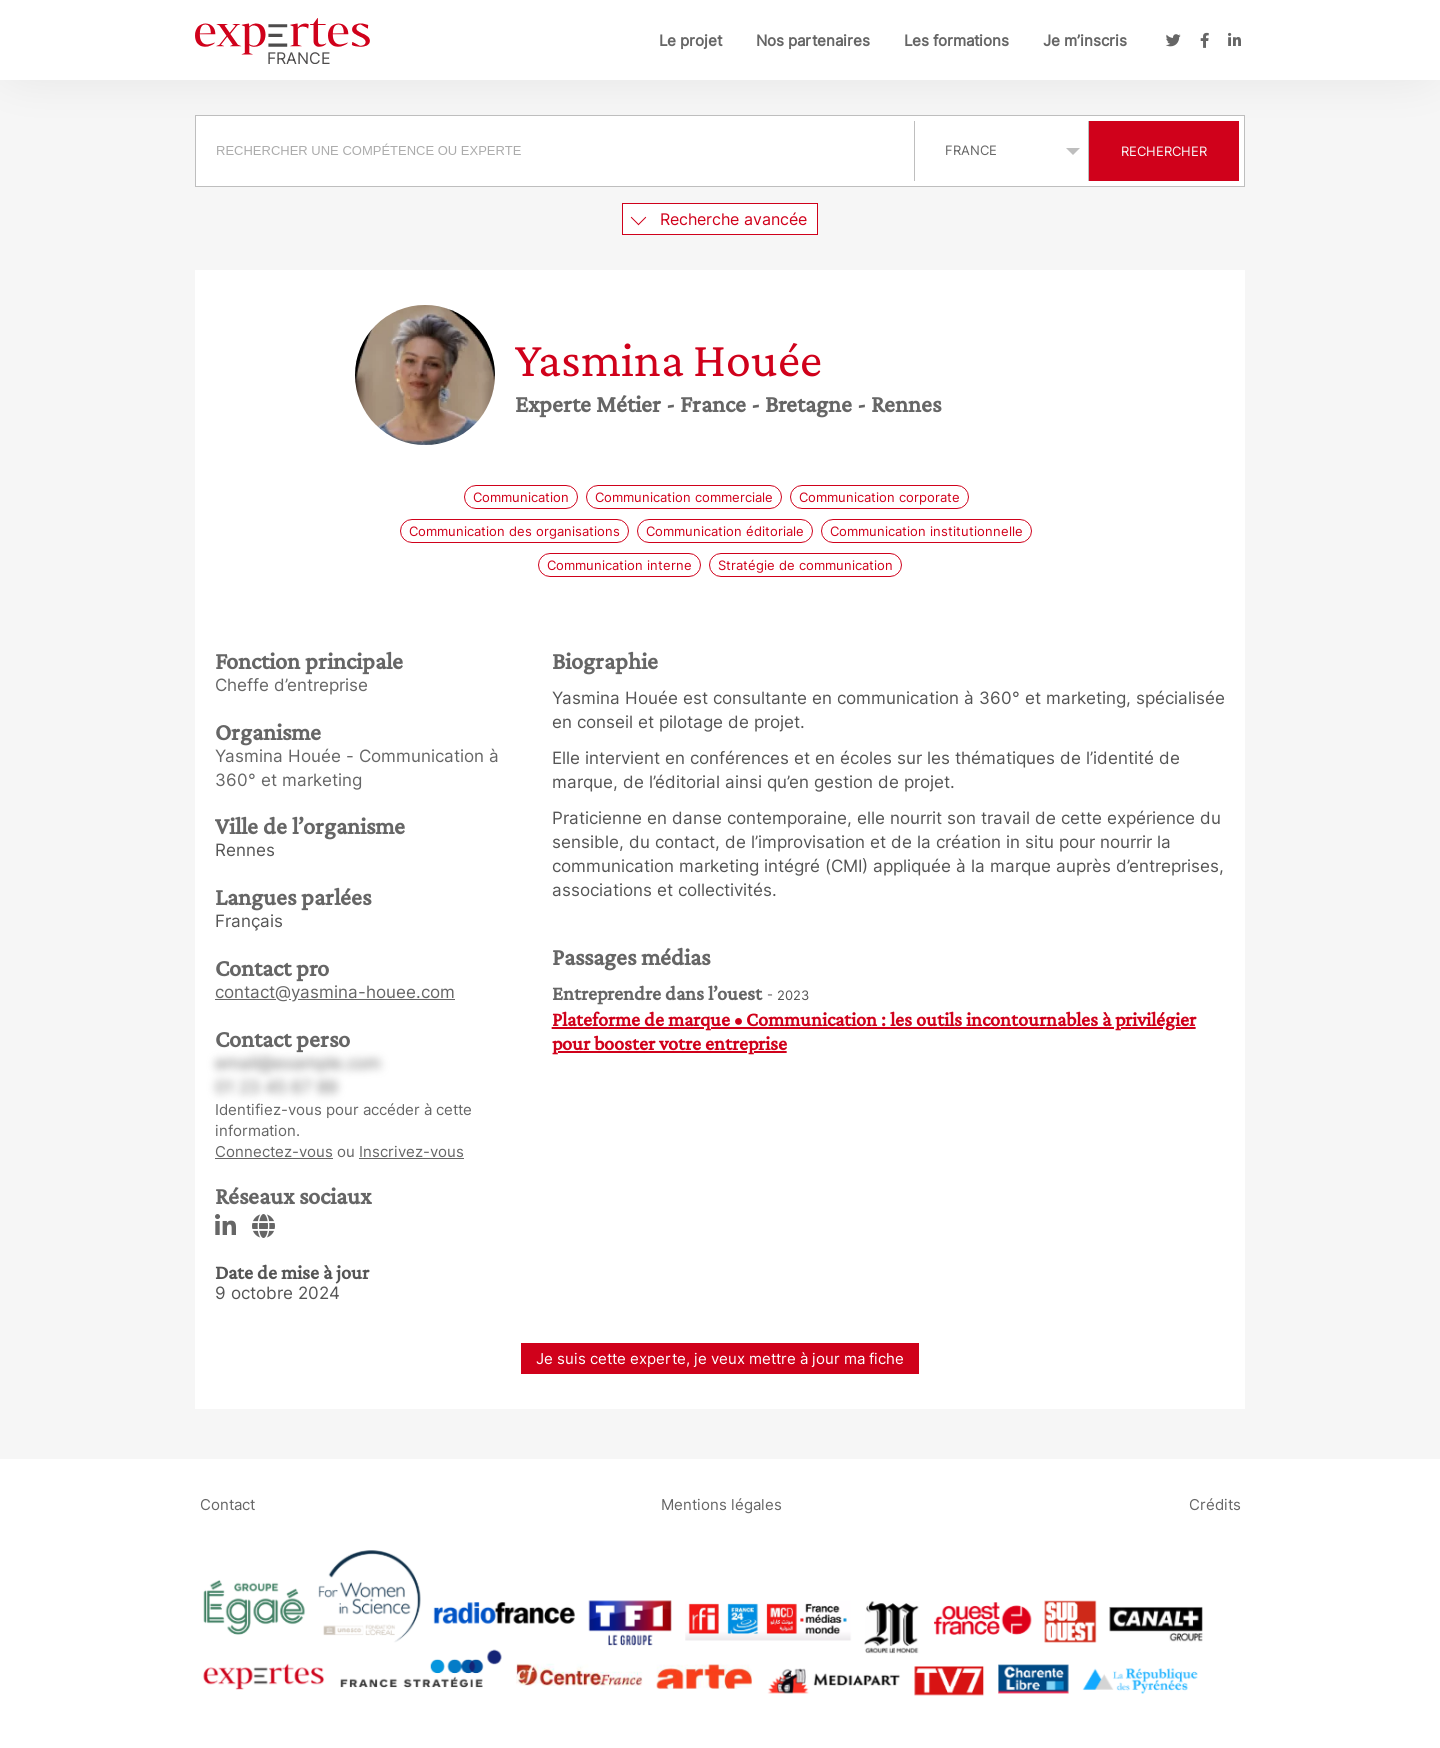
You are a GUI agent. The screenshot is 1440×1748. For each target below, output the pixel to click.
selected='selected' (1001, 150)
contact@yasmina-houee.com (335, 992)
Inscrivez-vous (411, 1151)
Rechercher (1164, 151)
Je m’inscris (1085, 40)
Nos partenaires (813, 40)
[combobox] (557, 151)
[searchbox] (555, 151)
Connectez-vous (274, 1151)
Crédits (1215, 1503)
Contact (227, 1503)
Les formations (956, 40)
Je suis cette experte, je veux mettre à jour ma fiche (720, 1358)
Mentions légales (721, 1503)
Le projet (690, 40)
